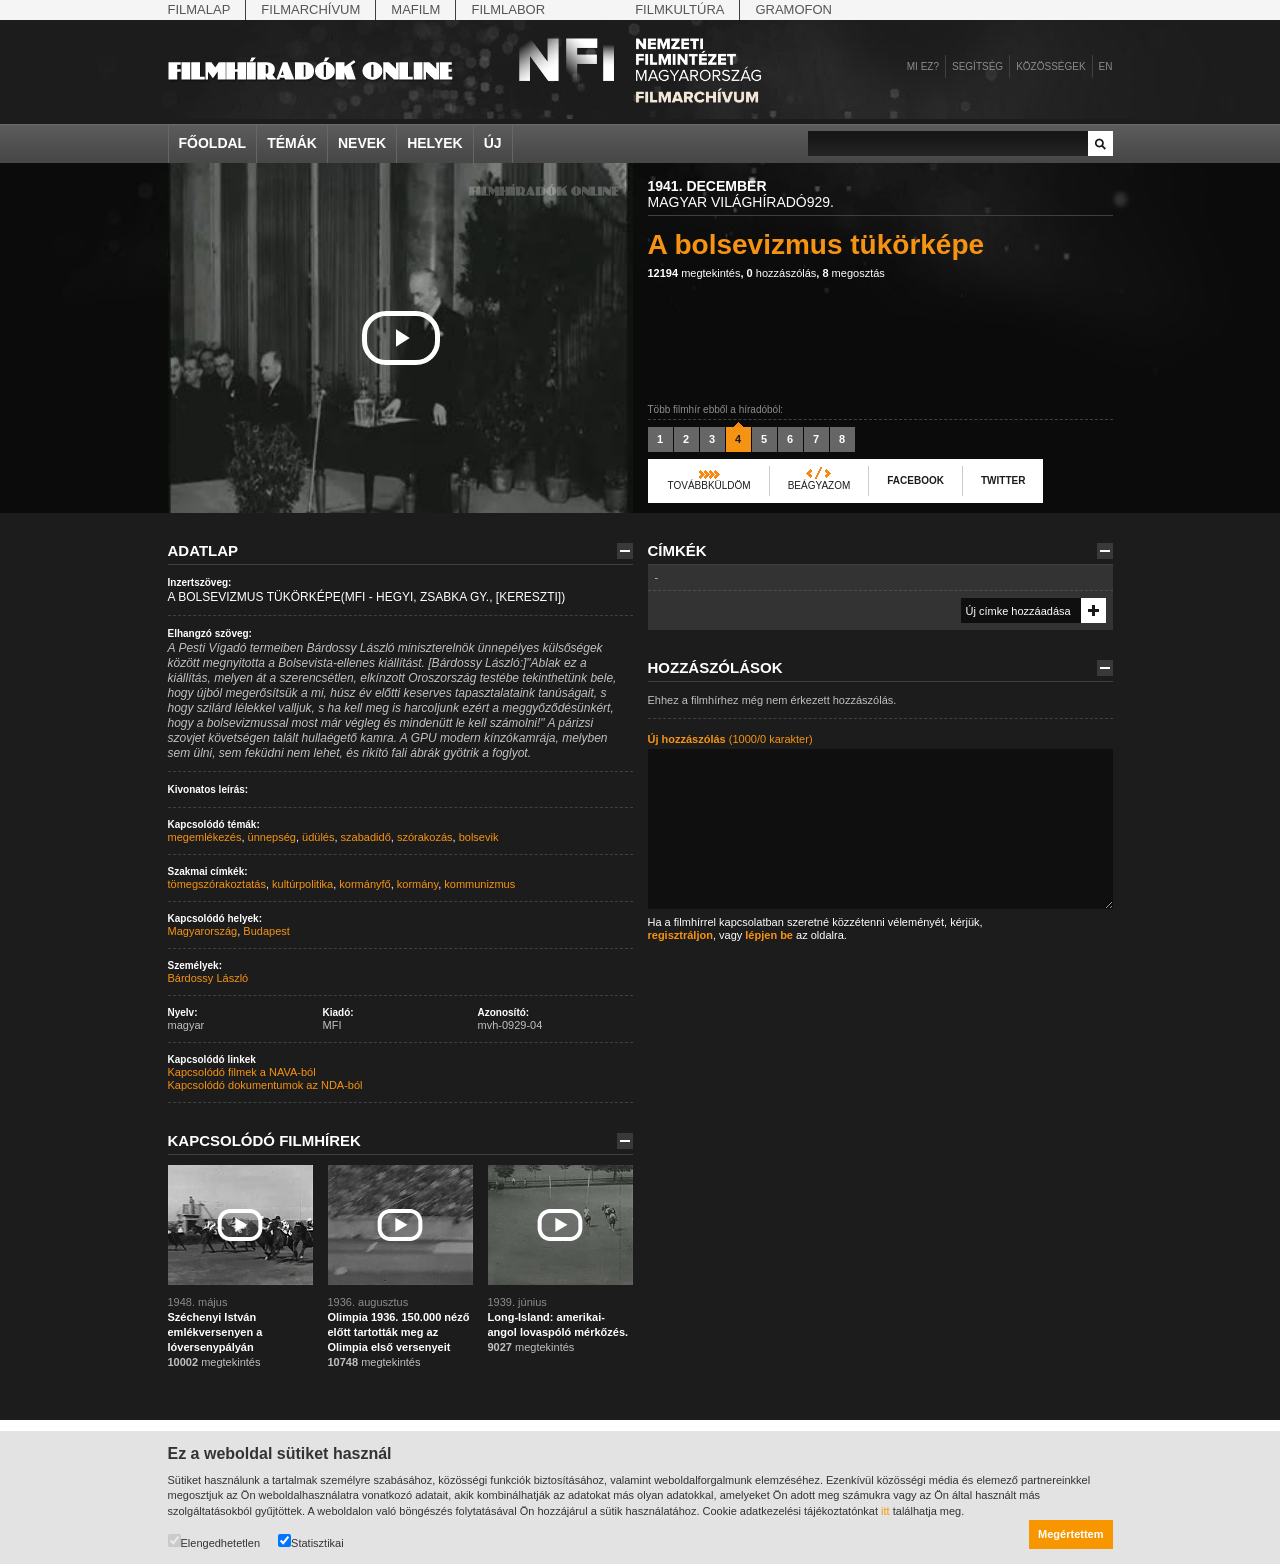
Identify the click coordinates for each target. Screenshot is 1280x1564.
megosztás (853, 273)
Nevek (362, 143)
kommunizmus (479, 884)
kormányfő (364, 884)
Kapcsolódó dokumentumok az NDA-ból (265, 1085)
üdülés (318, 837)
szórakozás (425, 837)
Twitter (1003, 480)
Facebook (915, 480)
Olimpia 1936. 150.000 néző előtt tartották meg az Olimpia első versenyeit (399, 1332)
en (1106, 66)
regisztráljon (680, 935)
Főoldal (213, 143)
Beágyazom (819, 485)
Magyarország (203, 931)
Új (493, 143)
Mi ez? (923, 66)
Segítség (977, 66)
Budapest (266, 931)
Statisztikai (311, 1541)
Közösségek (1050, 66)
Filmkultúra (679, 9)
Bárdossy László (208, 978)
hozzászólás (782, 273)
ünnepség (272, 837)
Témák (292, 143)
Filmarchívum (310, 9)
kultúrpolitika (302, 884)
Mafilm (415, 9)
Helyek (435, 143)
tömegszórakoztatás (217, 884)
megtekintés (694, 273)
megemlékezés (205, 837)
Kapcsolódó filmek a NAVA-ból (242, 1072)
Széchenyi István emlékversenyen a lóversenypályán (215, 1332)
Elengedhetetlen (214, 1541)
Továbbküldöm (709, 485)
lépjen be (769, 935)
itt (885, 1511)
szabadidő (366, 837)
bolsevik (479, 837)
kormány (417, 884)
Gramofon (793, 9)
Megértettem (1070, 1534)
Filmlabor (508, 9)
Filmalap (199, 9)
